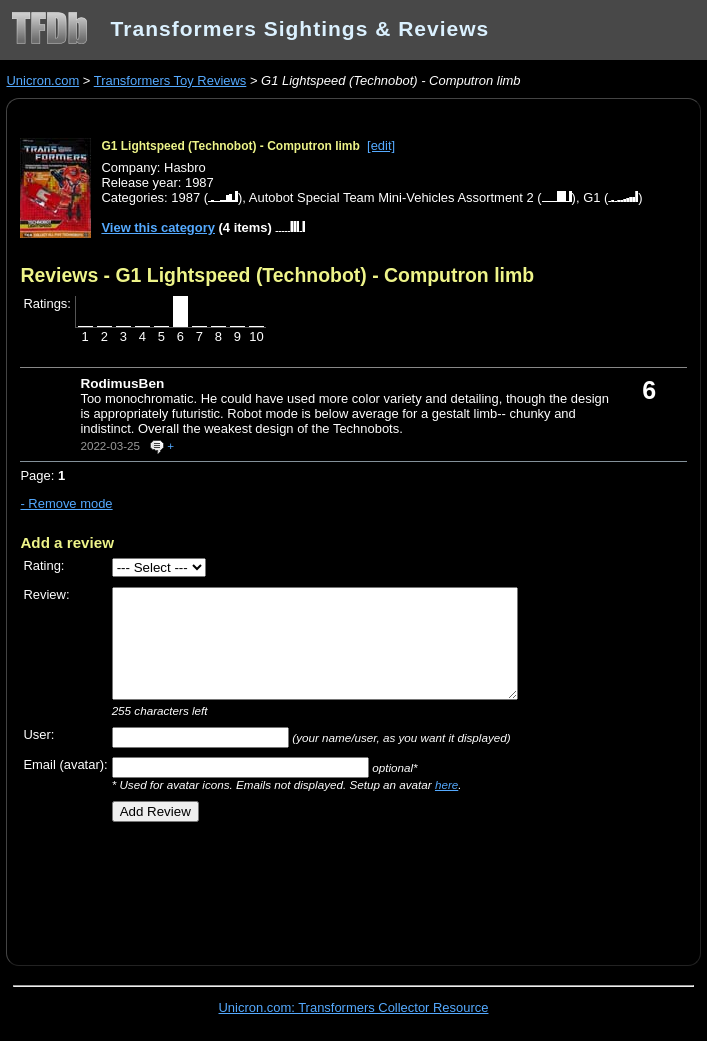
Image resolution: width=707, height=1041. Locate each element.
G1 (591, 197)
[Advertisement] (254, 886)
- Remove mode (66, 503)
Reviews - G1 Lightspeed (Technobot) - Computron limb (277, 275)
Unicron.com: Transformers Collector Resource (354, 1007)
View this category (158, 227)
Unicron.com (42, 80)
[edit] (381, 145)
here (446, 784)
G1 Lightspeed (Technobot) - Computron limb (230, 146)
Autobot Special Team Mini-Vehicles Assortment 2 (391, 197)
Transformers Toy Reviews (170, 80)
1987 (185, 197)
